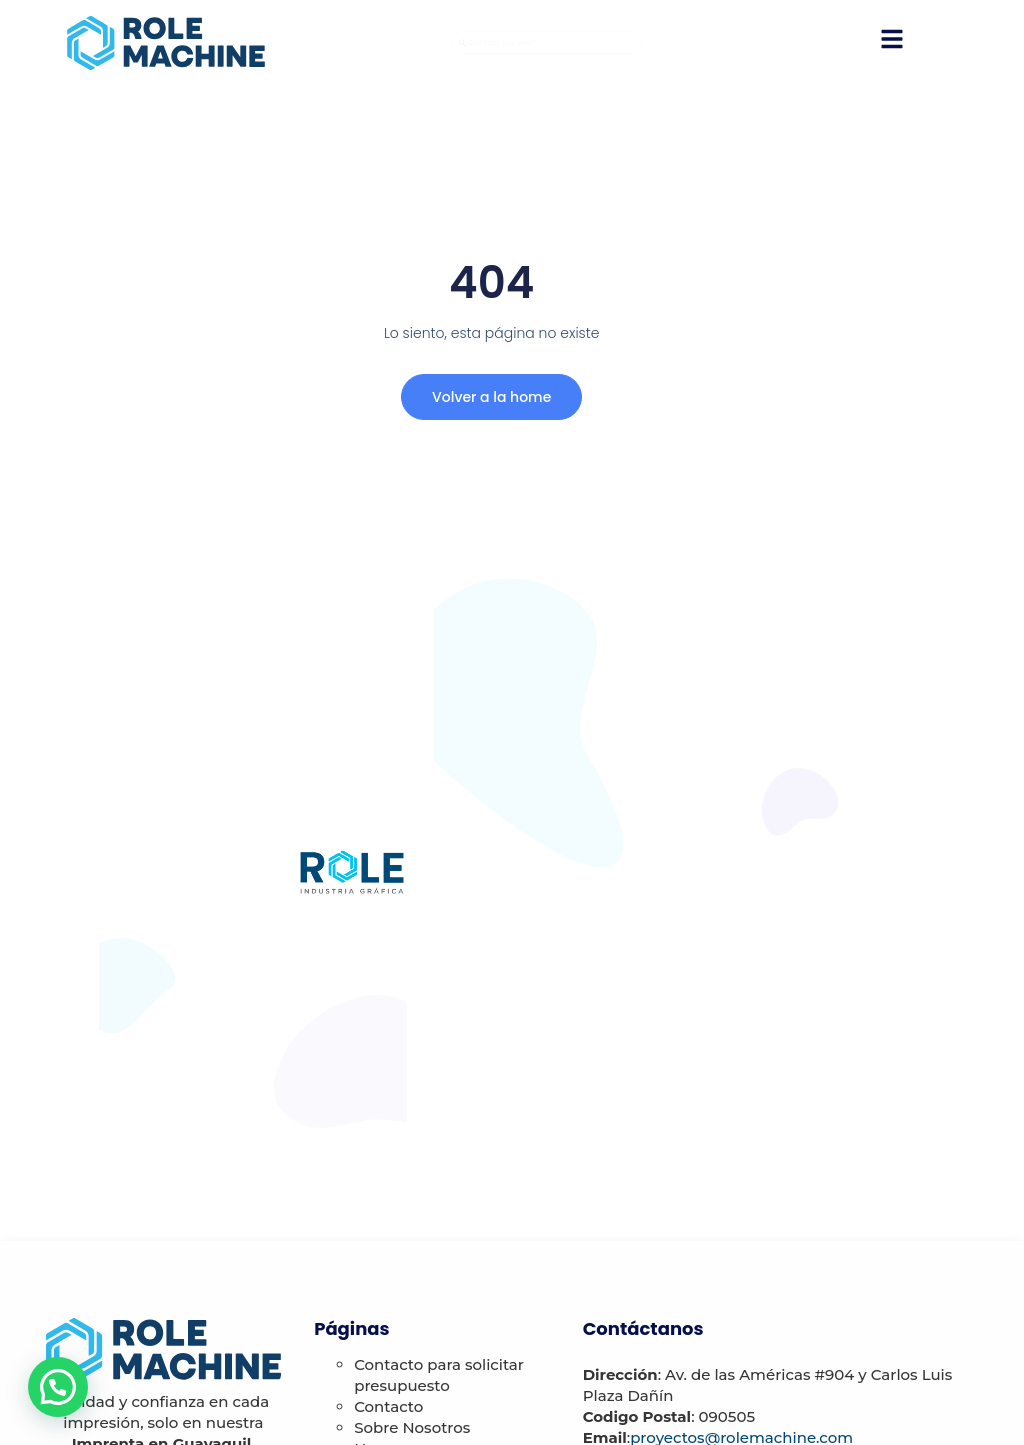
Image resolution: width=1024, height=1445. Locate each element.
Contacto (388, 1406)
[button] (58, 1387)
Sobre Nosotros (412, 1427)
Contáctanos (643, 1328)
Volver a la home (488, 399)
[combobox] (547, 43)
